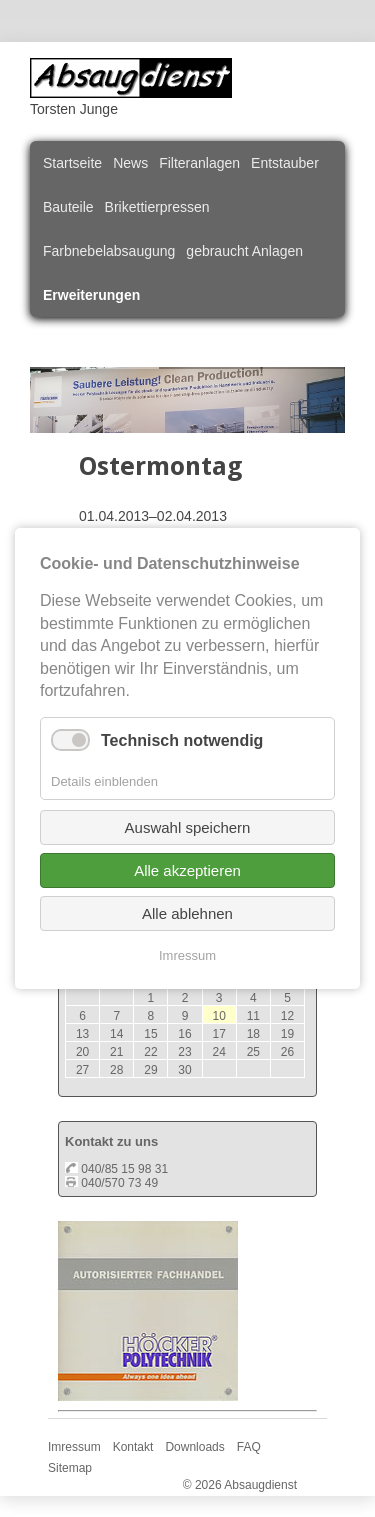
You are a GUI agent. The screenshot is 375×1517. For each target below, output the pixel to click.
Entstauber (285, 163)
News (130, 163)
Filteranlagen (199, 163)
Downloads (194, 1447)
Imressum (74, 1447)
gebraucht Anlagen (244, 251)
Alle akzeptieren (187, 870)
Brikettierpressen (157, 207)
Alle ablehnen (187, 913)
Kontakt (133, 1447)
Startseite (72, 163)
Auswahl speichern (188, 827)
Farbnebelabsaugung (109, 251)
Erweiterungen (91, 295)
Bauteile (68, 207)
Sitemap (70, 1468)
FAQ (249, 1447)
